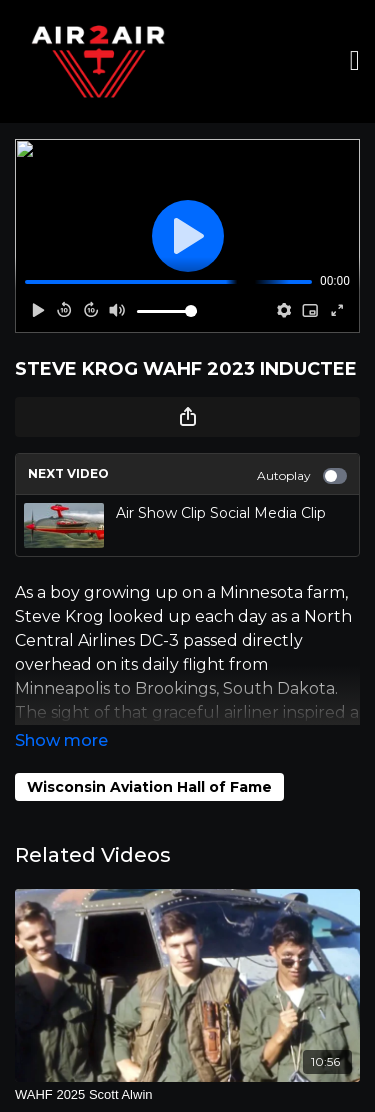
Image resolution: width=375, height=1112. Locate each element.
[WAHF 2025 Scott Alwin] (187, 1095)
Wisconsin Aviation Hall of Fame (149, 787)
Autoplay (302, 476)
